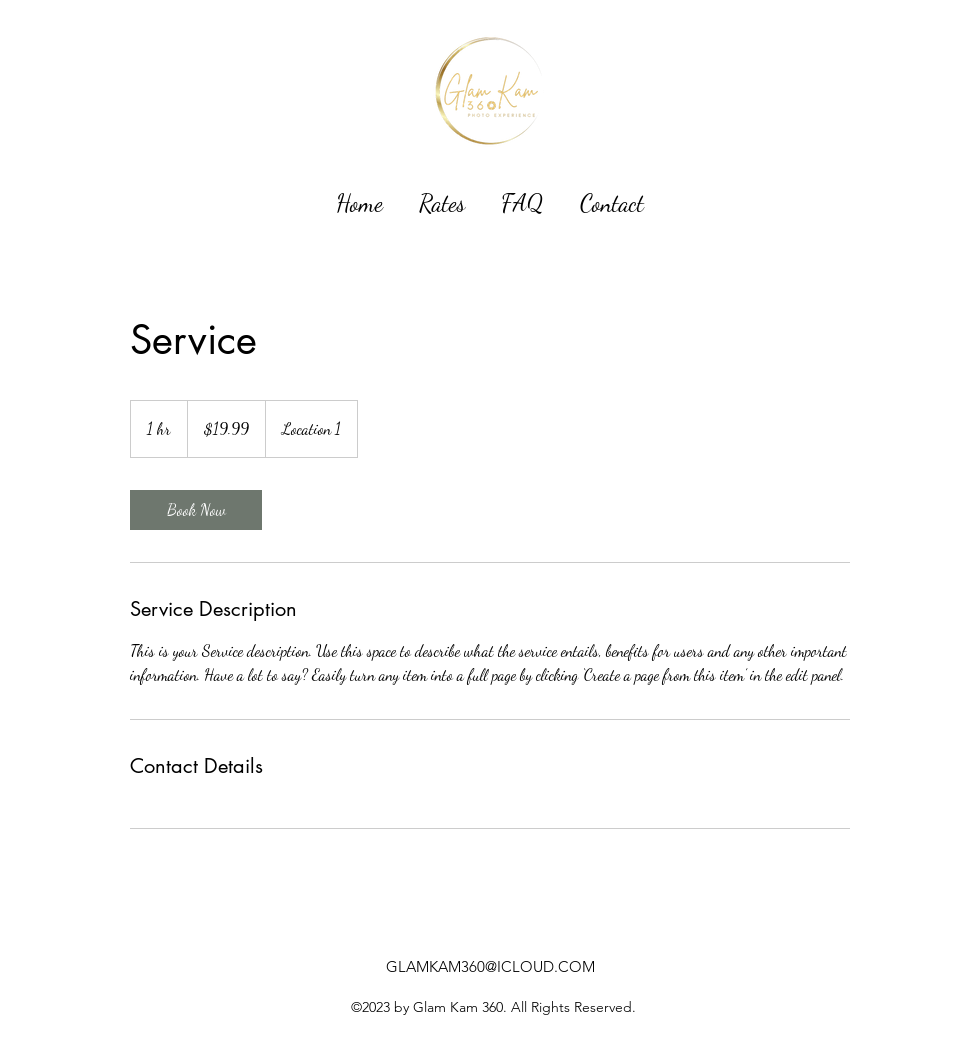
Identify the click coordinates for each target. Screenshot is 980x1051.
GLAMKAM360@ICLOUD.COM (490, 966)
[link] (196, 510)
